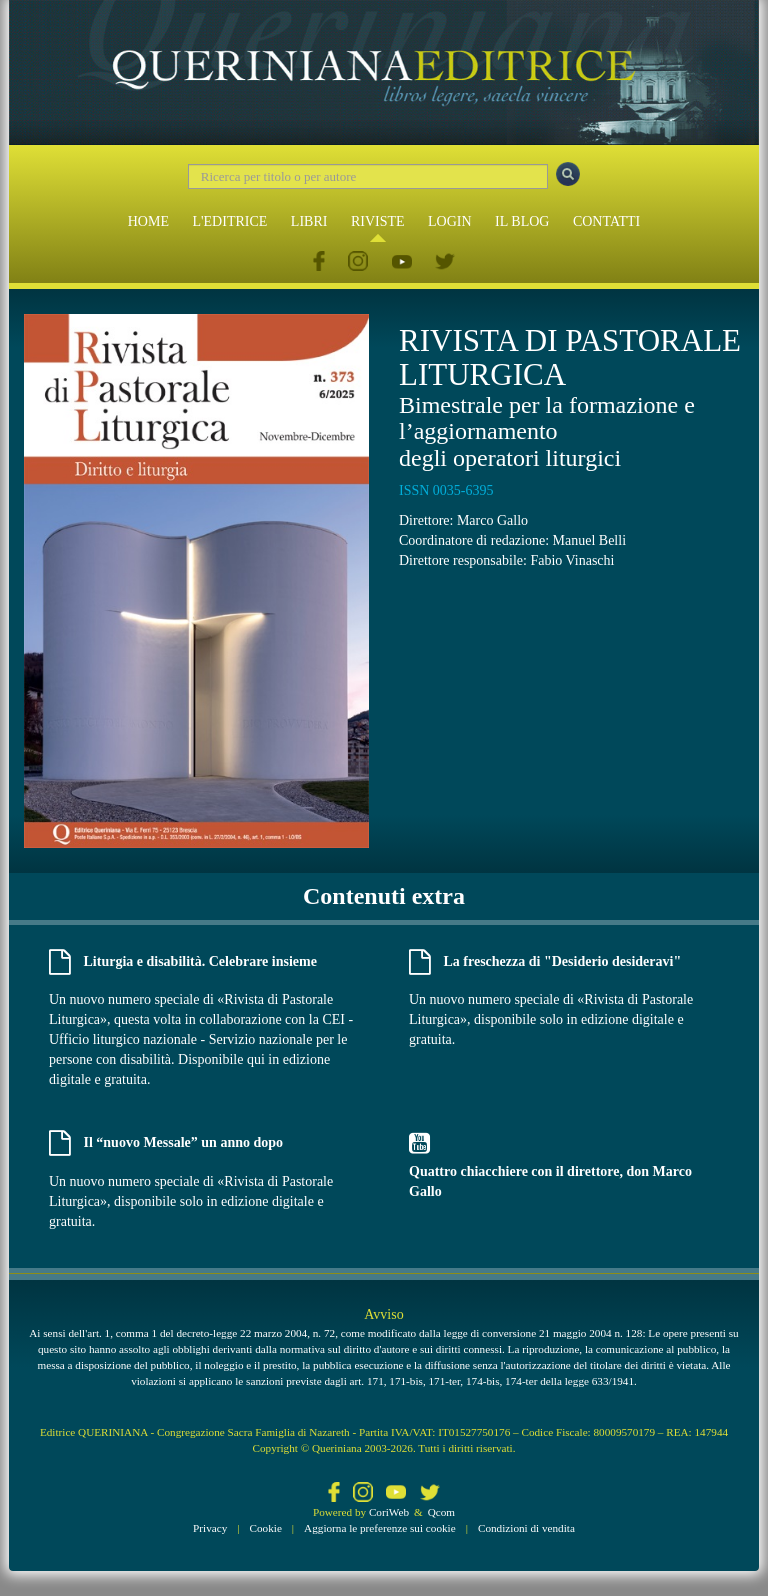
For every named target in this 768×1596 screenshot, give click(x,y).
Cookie (266, 1528)
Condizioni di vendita (526, 1528)
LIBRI (309, 221)
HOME (148, 221)
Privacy (210, 1528)
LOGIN (450, 221)
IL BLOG (522, 221)
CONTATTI (606, 221)
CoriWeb (389, 1512)
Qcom (441, 1512)
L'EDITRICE (229, 221)
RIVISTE (378, 221)
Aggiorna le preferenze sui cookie (380, 1528)
